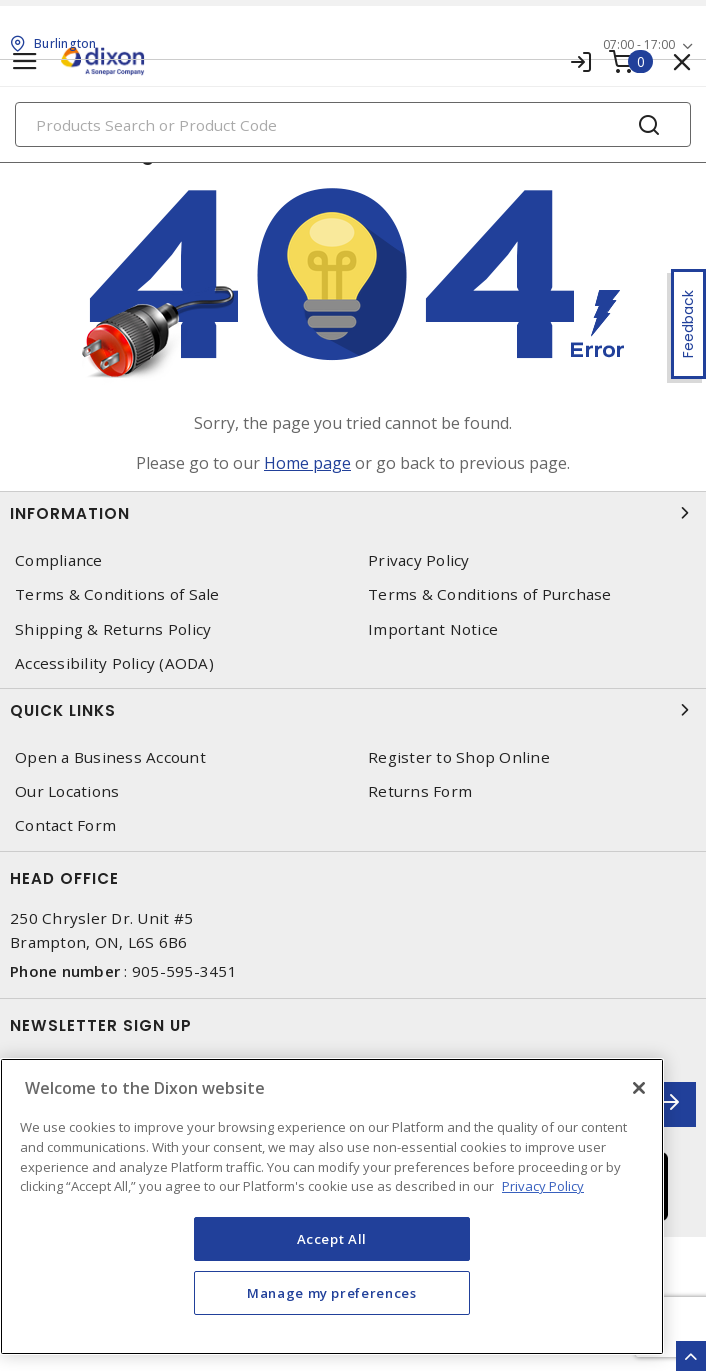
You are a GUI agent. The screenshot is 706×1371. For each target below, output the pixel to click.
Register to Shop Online (459, 757)
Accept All (332, 1239)
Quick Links (353, 710)
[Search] (353, 124)
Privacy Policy (419, 560)
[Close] (639, 1088)
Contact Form (65, 825)
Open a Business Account (110, 757)
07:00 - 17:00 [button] (639, 44)
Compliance (59, 560)
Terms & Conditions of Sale (117, 594)
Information (353, 513)
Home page (307, 463)
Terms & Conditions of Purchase (490, 594)
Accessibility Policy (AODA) (114, 663)
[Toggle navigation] (25, 61)
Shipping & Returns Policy (113, 629)
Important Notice (433, 629)
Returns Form (420, 791)
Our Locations (67, 791)
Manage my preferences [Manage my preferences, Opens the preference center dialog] (332, 1293)
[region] (332, 1206)
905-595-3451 (184, 971)
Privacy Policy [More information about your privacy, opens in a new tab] (543, 1186)
